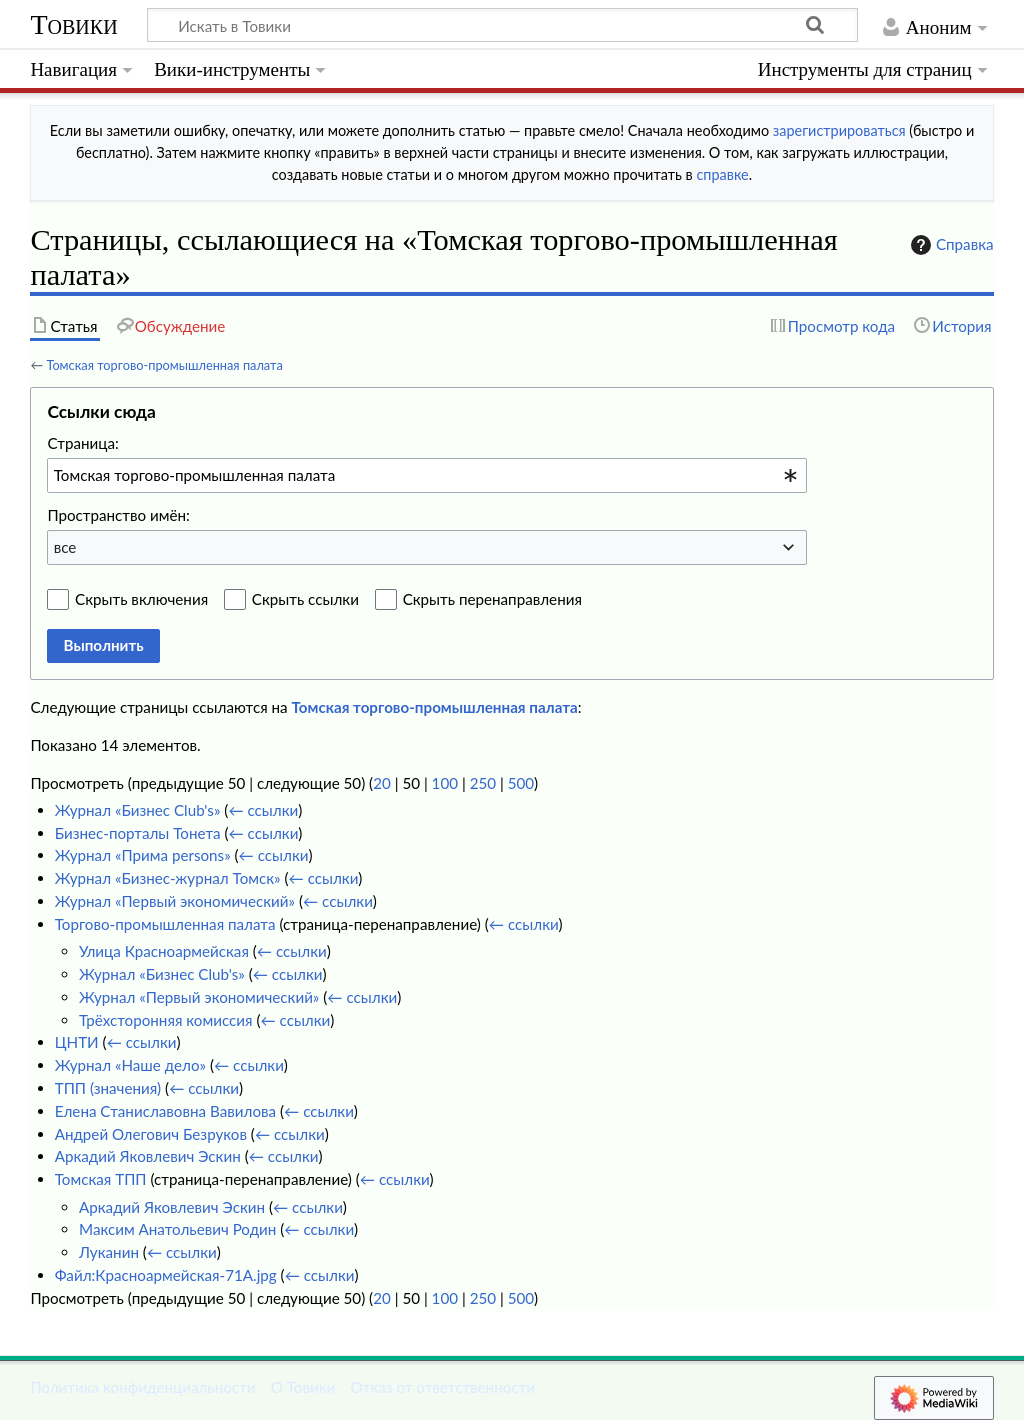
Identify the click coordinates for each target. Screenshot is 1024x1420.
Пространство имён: (118, 515)
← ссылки (263, 810)
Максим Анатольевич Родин (177, 1229)
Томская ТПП (101, 1179)
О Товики (303, 1387)
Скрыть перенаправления (492, 599)
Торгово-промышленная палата (165, 924)
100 (445, 783)
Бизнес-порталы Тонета (138, 833)
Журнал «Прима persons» (143, 855)
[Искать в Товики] (502, 25)
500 (521, 783)
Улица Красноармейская (164, 951)
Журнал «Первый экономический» (175, 901)
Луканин (109, 1252)
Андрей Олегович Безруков (151, 1134)
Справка (950, 245)
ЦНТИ (77, 1042)
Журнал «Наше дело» (130, 1065)
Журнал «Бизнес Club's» (138, 810)
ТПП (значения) (108, 1088)
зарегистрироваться (839, 130)
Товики (73, 24)
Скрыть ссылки (305, 599)
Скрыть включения (141, 599)
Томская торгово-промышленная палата (164, 365)
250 (483, 783)
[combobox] (427, 475)
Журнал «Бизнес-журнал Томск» (168, 878)
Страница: (82, 443)
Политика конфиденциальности (142, 1387)
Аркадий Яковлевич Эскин (148, 1156)
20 (382, 783)
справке (722, 174)
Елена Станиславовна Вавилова (165, 1111)
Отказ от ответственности (443, 1387)
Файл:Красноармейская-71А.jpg (166, 1275)
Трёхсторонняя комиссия (165, 1020)
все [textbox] (65, 547)
